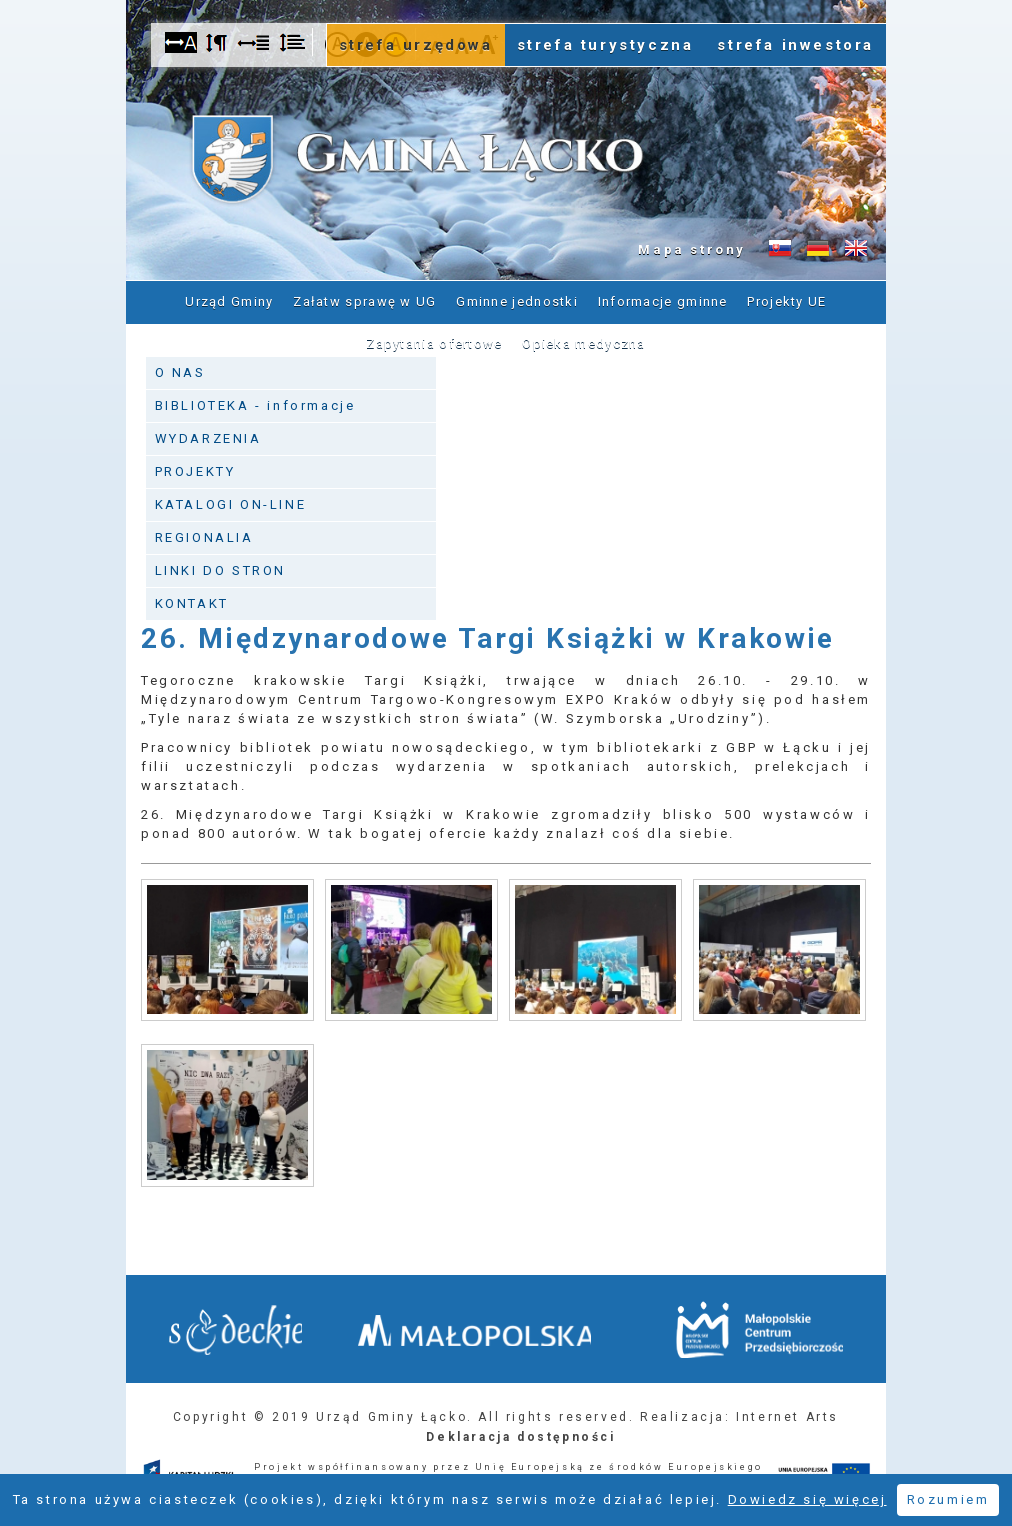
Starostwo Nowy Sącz (239, 1328)
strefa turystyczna (605, 45)
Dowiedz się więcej (807, 1499)
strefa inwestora (795, 45)
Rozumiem (948, 1499)
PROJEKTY (195, 467)
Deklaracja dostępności (520, 1433)
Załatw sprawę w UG (364, 300)
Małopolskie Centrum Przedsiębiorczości (755, 1327)
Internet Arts (787, 1413)
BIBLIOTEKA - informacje (255, 401)
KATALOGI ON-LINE (231, 500)
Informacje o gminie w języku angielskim (856, 249)
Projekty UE (786, 300)
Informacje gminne (663, 300)
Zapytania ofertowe (434, 342)
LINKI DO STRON (220, 566)
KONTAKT (192, 599)
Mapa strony (692, 249)
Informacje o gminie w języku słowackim (780, 249)
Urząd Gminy (229, 300)
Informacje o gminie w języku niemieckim (818, 249)
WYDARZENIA (208, 434)
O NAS (180, 368)
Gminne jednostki (517, 300)
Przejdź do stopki (506, 0)
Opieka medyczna (584, 342)
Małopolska (494, 1325)
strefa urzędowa (416, 45)
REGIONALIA (204, 533)
